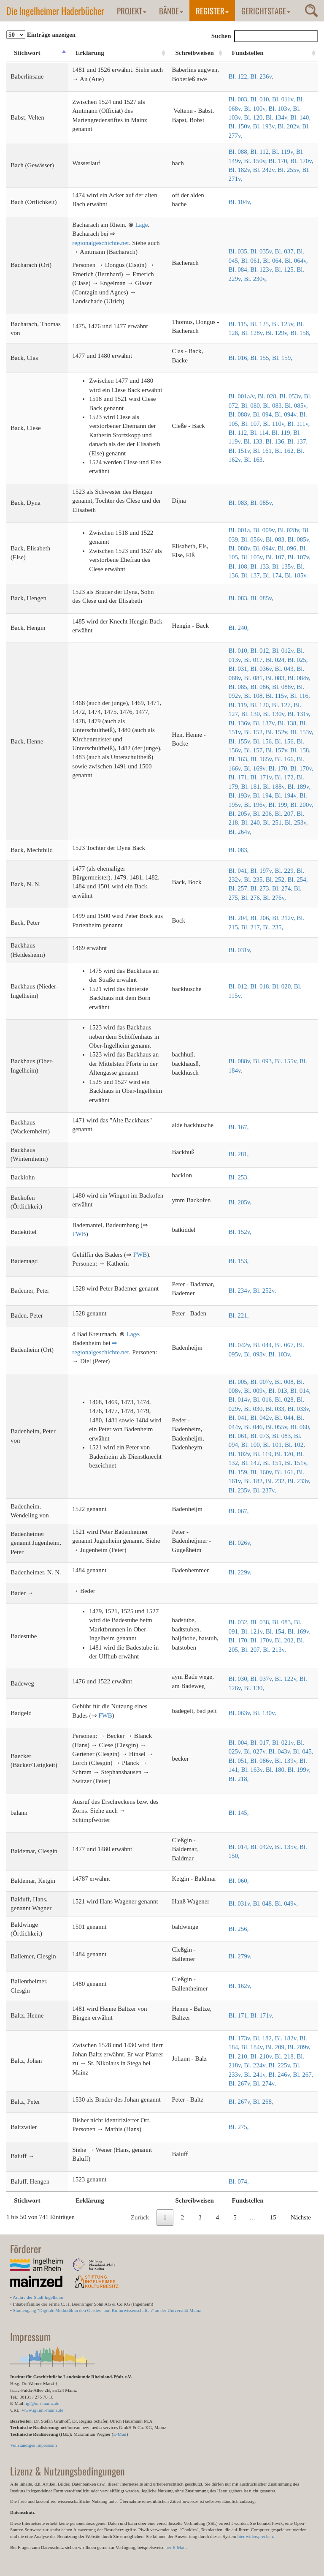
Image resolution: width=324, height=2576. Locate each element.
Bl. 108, (240, 566)
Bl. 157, (255, 750)
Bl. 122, (240, 76)
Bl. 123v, (262, 269)
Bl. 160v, (262, 1472)
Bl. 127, (283, 705)
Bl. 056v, (253, 539)
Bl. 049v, (286, 1903)
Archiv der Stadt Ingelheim (38, 2297)
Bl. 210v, (262, 2056)
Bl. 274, (283, 888)
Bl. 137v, (265, 723)
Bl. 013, (279, 1390)
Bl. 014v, (241, 1399)
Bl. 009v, (265, 530)
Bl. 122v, (287, 1678)
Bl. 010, (261, 99)
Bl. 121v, (253, 1631)
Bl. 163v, (253, 1769)
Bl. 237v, (264, 1490)
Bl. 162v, (240, 1985)
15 (273, 2217)
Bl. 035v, (262, 251)
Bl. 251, (274, 822)
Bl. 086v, (262, 1760)
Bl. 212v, (284, 918)
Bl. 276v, (274, 897)
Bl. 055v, (278, 1427)
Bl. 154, (277, 1631)
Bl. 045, (303, 1751)
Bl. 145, (239, 1812)
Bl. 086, (261, 686)
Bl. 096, (289, 548)
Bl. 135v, (284, 566)
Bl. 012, (261, 650)
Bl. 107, (252, 423)
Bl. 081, (255, 678)
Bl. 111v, (298, 423)
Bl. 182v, (241, 169)
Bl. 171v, (262, 777)
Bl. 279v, (240, 1956)
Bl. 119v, (284, 151)
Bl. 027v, (256, 1751)
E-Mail (119, 2434)
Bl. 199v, (299, 1769)
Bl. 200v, (301, 804)
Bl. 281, (239, 1154)
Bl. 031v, (240, 950)
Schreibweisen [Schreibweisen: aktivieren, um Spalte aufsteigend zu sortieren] (194, 52)
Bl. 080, (252, 405)
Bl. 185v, (296, 575)
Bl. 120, (255, 117)
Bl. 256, (239, 1928)
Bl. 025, (298, 659)
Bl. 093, (264, 1061)
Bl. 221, (239, 1315)
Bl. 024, (277, 659)
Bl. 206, (264, 813)
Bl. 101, (274, 1444)
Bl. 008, (286, 1381)
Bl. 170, (279, 161)
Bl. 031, (240, 668)
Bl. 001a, (241, 530)
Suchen (264, 36)
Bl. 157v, (278, 750)
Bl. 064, (274, 260)
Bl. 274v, (264, 2083)
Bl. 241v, (256, 2074)
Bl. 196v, (256, 804)
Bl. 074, (239, 2181)
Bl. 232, (277, 1481)
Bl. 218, (239, 1778)
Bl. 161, (264, 450)
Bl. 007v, (262, 1381)
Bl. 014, (300, 1390)
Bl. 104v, (240, 202)
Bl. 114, (261, 432)
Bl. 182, (255, 1481)
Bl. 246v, (280, 2074)
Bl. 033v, (299, 1408)
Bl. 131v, (299, 714)
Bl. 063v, (241, 1713)
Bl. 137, (297, 441)
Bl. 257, (240, 888)
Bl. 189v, (299, 786)
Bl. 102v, (241, 1454)
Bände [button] (171, 10)
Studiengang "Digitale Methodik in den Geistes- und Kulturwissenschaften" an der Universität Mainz (107, 2310)
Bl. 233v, (299, 1481)
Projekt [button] (131, 10)
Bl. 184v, (253, 2047)
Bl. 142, (252, 1463)
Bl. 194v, (287, 795)
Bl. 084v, (299, 678)
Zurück (140, 2217)
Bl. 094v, (287, 414)
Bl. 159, (282, 357)
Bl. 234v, (241, 1290)
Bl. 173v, (241, 2038)
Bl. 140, (300, 117)
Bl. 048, (264, 1903)
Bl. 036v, (262, 668)
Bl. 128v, (253, 332)
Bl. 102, (295, 1444)
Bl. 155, (261, 357)
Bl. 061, (252, 260)
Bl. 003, (240, 99)
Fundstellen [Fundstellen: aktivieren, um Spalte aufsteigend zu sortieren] (248, 52)
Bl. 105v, (253, 557)
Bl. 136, (276, 441)
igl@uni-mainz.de (42, 2403)
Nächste (301, 2217)
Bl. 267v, (241, 2083)
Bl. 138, (289, 723)
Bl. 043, (286, 668)
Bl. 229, (286, 870)
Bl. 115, (239, 324)
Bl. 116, (300, 695)
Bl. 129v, (278, 332)
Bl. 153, (239, 1261)
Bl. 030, (255, 1408)
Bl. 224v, (256, 2065)
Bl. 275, (239, 2127)
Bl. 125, (286, 269)
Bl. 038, (261, 1622)
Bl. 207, (286, 813)
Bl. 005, (240, 1381)
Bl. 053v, (291, 396)
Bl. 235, (255, 879)
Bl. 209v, (299, 2047)
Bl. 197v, (262, 870)
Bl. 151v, (241, 450)
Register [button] (212, 10)
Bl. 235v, (241, 1490)
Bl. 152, (255, 732)
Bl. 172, (286, 777)
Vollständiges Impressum (33, 2445)
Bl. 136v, (241, 723)
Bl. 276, (252, 897)
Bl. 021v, (284, 1742)
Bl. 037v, (262, 1678)
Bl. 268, (263, 2101)
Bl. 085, (240, 686)
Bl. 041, (240, 870)
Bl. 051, (240, 1760)
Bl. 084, (240, 269)
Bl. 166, (286, 759)
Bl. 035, (240, 251)
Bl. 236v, (261, 76)
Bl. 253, (239, 1177)
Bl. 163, (254, 459)
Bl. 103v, (280, 108)
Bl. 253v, (296, 822)
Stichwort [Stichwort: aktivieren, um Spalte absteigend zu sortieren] (27, 52)
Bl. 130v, (275, 714)
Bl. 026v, (240, 1542)
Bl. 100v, (256, 108)
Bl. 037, (286, 251)
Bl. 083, (274, 405)
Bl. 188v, (275, 786)
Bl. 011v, (284, 99)
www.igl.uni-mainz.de (42, 2410)
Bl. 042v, (241, 1345)
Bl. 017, (255, 659)
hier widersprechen (255, 2536)
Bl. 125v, (284, 324)
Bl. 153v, (301, 732)
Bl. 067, (286, 1345)
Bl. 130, (252, 714)
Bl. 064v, (296, 260)
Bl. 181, (252, 786)
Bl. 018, (261, 986)
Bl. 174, (274, 575)
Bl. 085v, (296, 405)
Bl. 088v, (241, 414)
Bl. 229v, (240, 1572)
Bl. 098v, (256, 1354)
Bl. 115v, (278, 695)
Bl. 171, (240, 777)
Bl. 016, (240, 357)
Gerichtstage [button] (265, 10)
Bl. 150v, (241, 126)
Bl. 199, (279, 804)
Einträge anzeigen (41, 34)
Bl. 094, (264, 414)
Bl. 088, (240, 151)
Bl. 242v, (265, 169)
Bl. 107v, (299, 557)
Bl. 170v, (301, 161)
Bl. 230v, (255, 278)
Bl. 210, (240, 2056)
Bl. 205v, (241, 813)
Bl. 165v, (262, 759)
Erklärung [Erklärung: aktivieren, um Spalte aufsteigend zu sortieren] (90, 52)
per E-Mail (175, 2547)
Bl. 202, (286, 1640)
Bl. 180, (277, 1769)
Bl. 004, (240, 1742)
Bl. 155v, (241, 741)
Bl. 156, (264, 741)
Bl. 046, (255, 1427)
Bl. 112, (261, 151)
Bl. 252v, (264, 1290)
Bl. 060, (300, 1427)
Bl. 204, (240, 918)
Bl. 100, (252, 1444)
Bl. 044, (264, 1345)
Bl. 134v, (278, 117)
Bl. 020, (283, 986)
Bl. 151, (274, 1463)
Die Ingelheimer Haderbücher (55, 10)
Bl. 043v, (280, 1751)
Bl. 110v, (275, 423)
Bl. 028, (269, 396)
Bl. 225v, (280, 2065)
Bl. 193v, (265, 126)
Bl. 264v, (240, 831)
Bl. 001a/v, (243, 396)
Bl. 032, (240, 1622)
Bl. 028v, (290, 530)
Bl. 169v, (256, 768)
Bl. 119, (282, 432)
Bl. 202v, (290, 126)
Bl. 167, (239, 1127)
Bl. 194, (264, 795)
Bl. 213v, (274, 1649)
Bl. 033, (277, 1408)
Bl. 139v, (287, 1760)
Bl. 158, (300, 332)
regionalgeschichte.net (100, 243)
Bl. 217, (252, 927)
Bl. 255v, (290, 169)
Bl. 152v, (278, 732)
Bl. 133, (255, 441)
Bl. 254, (298, 879)
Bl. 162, (286, 450)
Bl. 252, (277, 879)
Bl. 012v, (284, 650)
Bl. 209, (277, 2047)
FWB (79, 1234)
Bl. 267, (303, 2074)
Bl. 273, (261, 888)
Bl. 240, (239, 627)
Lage (141, 224)
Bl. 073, (261, 1435)
